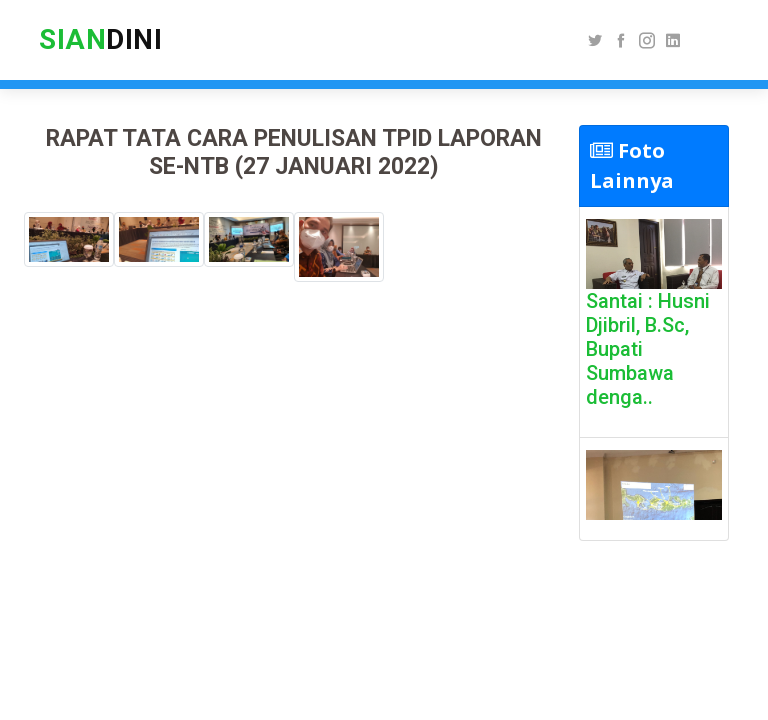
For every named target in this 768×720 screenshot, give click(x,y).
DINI (100, 39)
